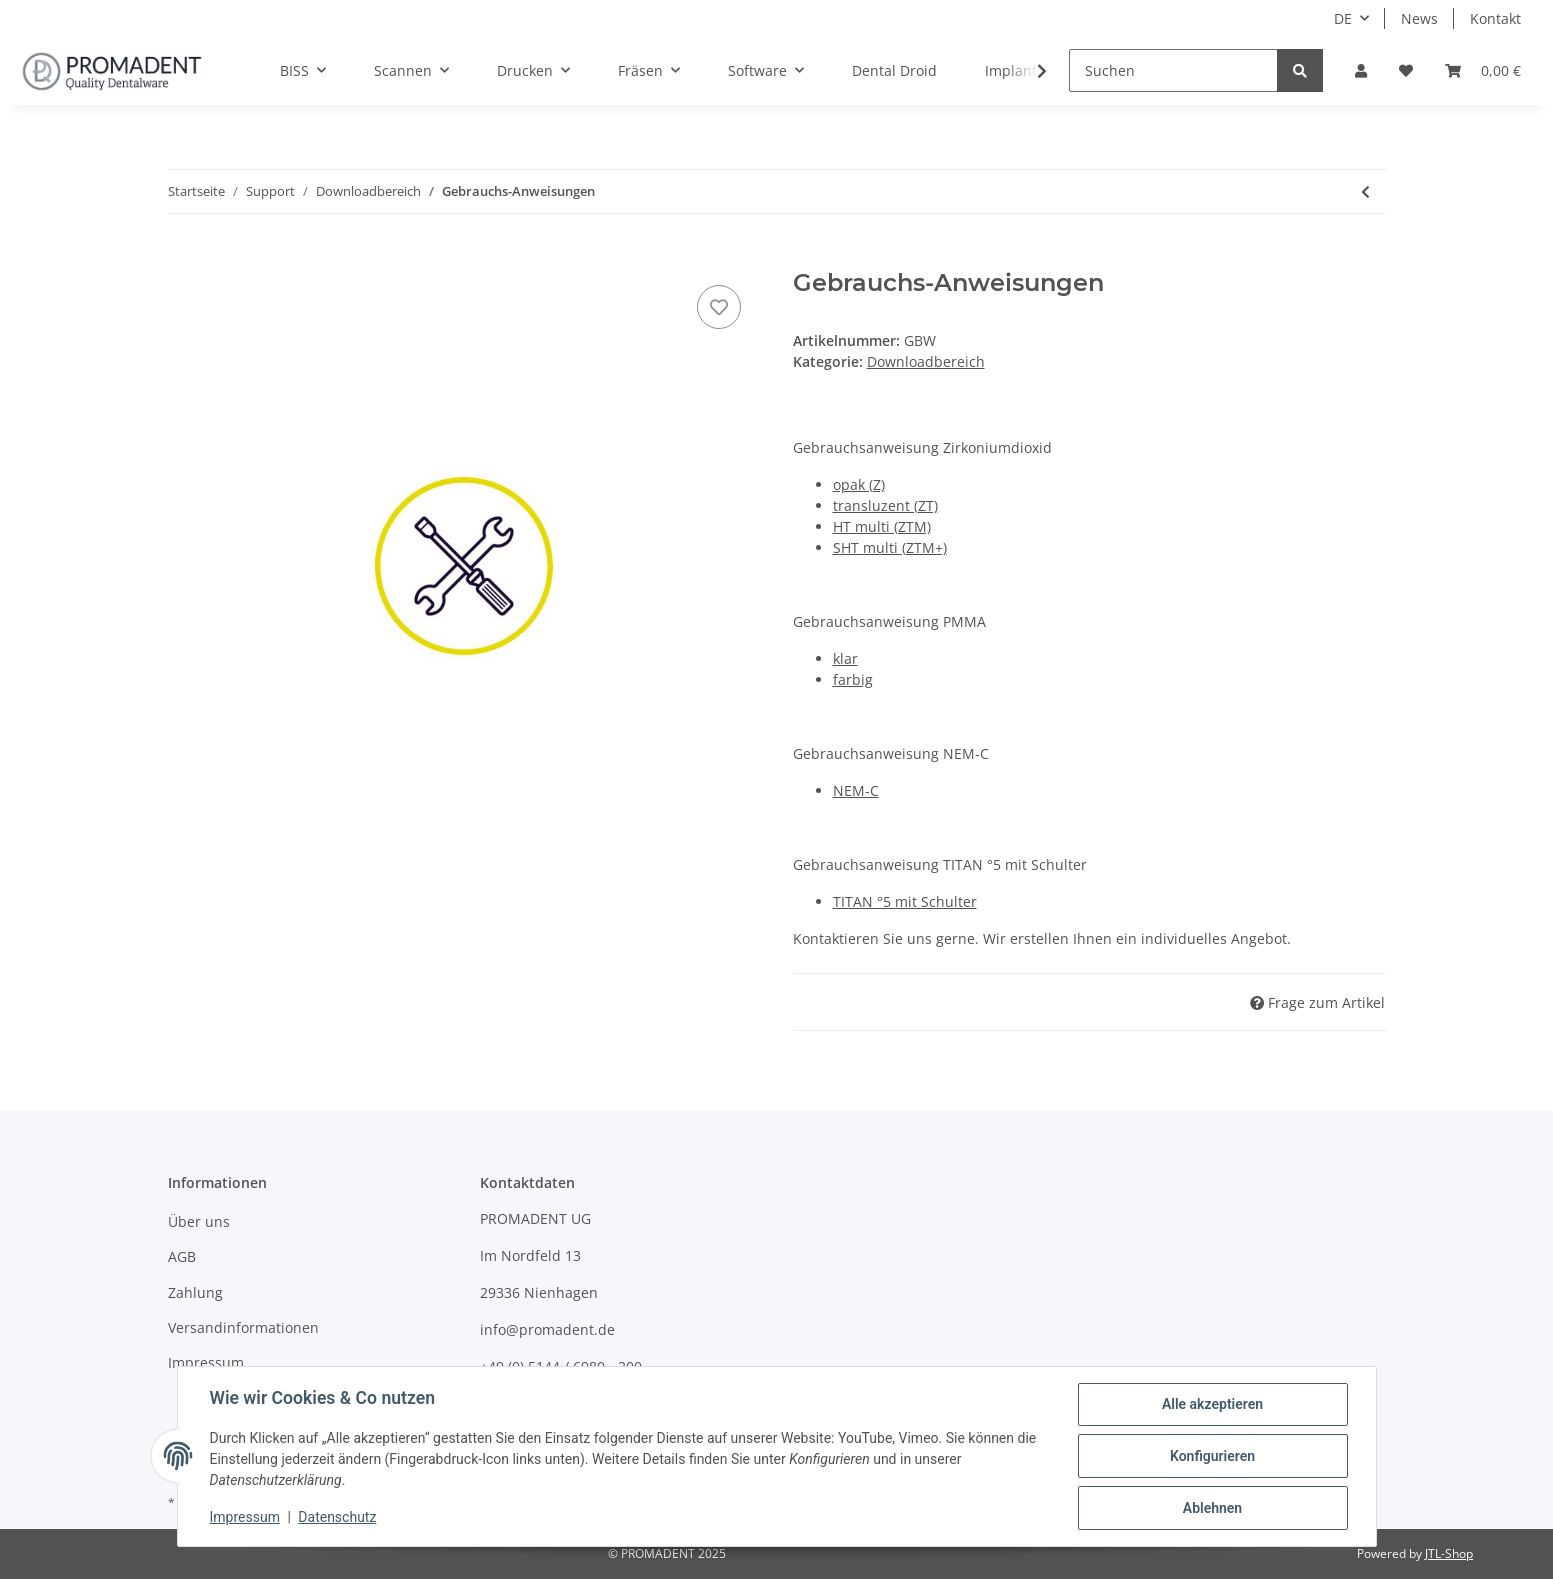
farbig (853, 679)
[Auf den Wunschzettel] (719, 307)
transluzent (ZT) (885, 505)
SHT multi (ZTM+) (890, 547)
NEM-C (856, 790)
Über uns (199, 1221)
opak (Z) (859, 484)
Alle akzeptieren (1212, 1404)
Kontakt (1495, 18)
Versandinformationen (243, 1327)
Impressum (206, 1362)
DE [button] (1343, 18)
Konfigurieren (1212, 1456)
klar (845, 658)
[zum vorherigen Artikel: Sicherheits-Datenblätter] (1365, 191)
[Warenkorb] (1483, 70)
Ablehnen (1212, 1508)
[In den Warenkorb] (184, 258)
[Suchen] (1173, 70)
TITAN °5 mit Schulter (905, 901)
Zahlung (195, 1292)
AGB (182, 1256)
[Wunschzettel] (1406, 70)
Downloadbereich (926, 361)
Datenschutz (337, 1517)
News (1419, 18)
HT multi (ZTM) (882, 526)
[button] (1361, 70)
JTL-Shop (1449, 1553)
